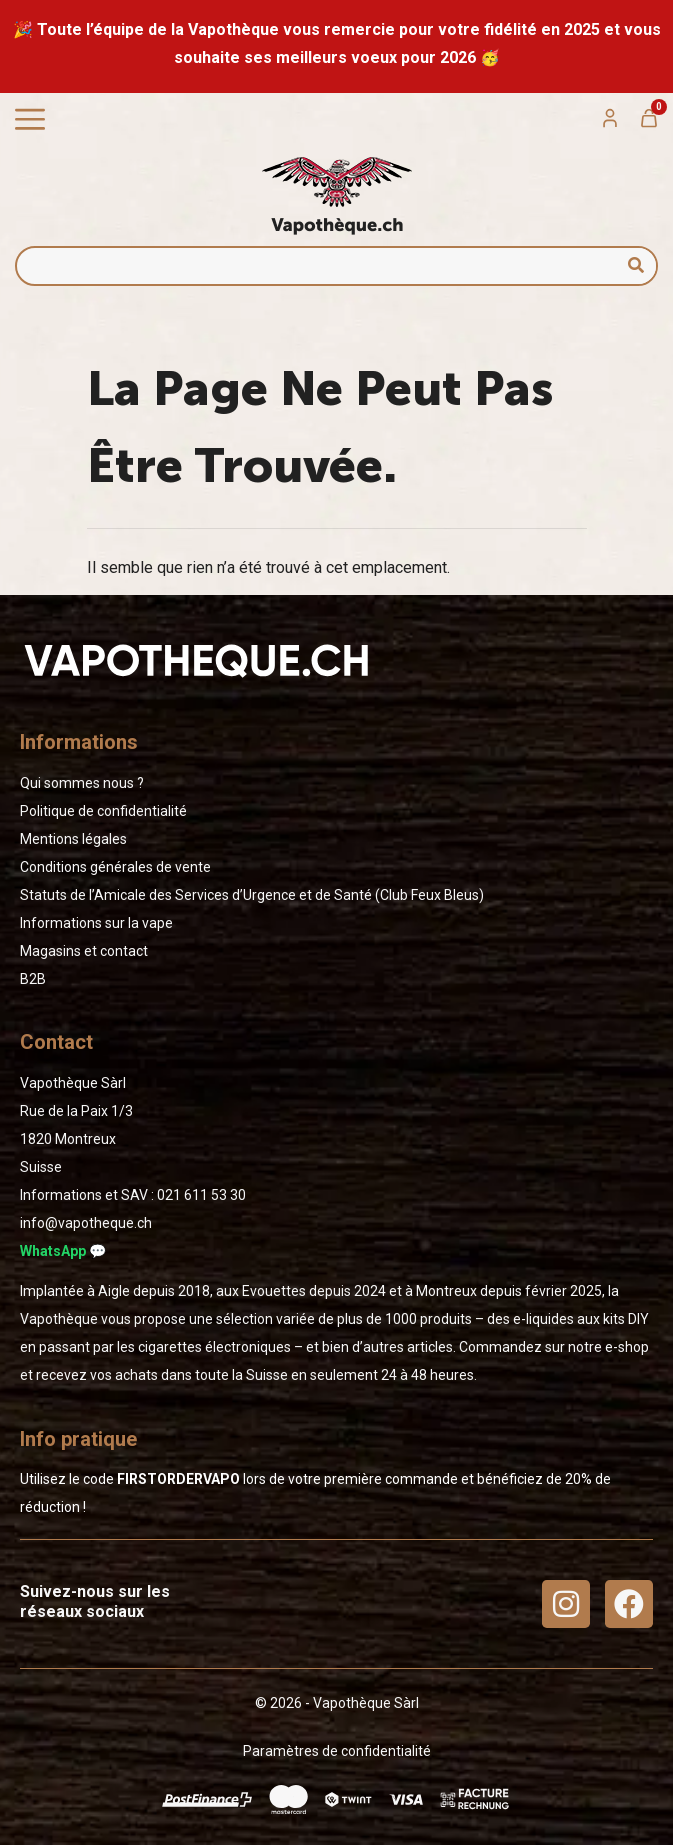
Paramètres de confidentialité (337, 1751)
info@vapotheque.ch (86, 1223)
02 (201, 1195)
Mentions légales (73, 839)
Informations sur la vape (96, 923)
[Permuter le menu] (30, 119)
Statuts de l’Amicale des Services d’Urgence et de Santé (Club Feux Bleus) (252, 895)
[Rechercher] (636, 266)
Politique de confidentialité (103, 811)
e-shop (627, 1347)
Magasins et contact (84, 951)
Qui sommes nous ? (82, 783)
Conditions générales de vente (115, 867)
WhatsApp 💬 (63, 1251)
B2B (33, 979)
